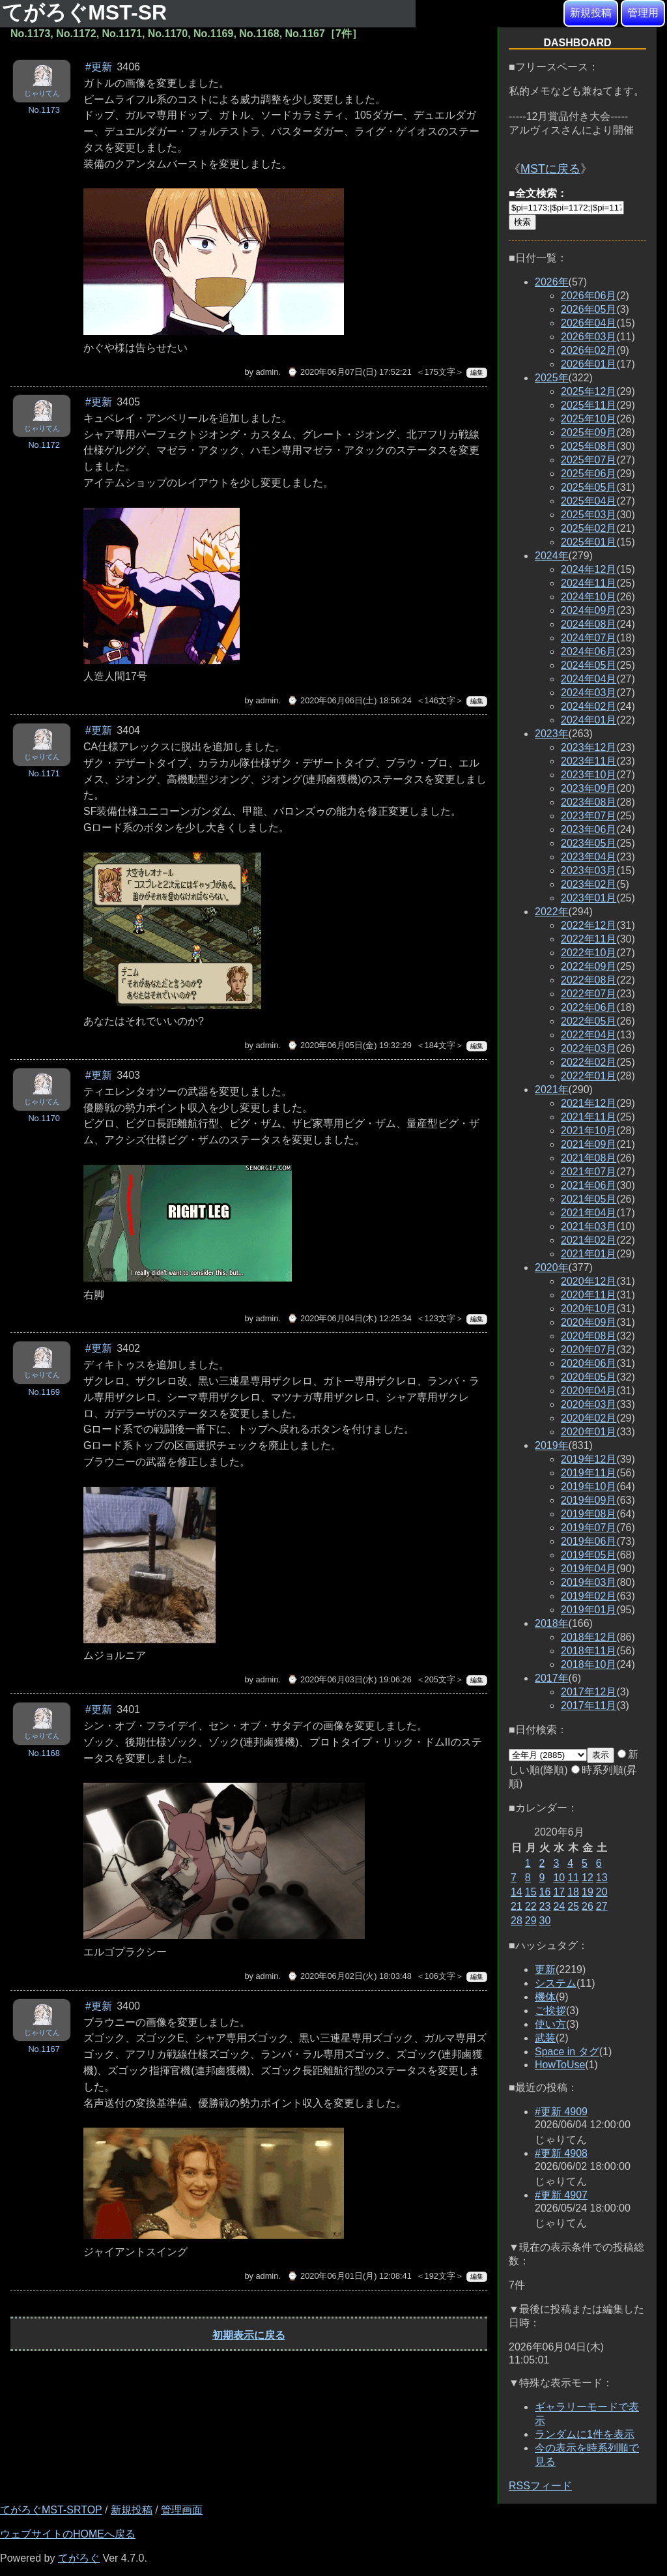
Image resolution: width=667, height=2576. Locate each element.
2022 (552, 911)
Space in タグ (567, 2051)
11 (573, 1877)
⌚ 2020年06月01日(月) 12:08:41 (349, 2276)
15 (531, 1891)
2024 (552, 555)
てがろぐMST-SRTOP (51, 2509)
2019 (552, 1445)
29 (531, 1920)
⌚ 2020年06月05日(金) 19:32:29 (349, 1045)
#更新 (98, 66)
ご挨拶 (550, 2010)
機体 (545, 1996)
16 (545, 1891)
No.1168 (43, 1753)
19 (587, 1891)
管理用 (643, 12)
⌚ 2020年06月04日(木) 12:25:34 (349, 1318)
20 (602, 1891)
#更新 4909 (561, 2111)
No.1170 (43, 1118)
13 (602, 1877)
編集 (476, 372)
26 (587, 1906)
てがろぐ (79, 2558)
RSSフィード (540, 2485)
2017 (552, 1678)
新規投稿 (591, 12)
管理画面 (182, 2509)
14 (516, 1891)
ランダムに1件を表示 (584, 2434)
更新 (545, 1969)
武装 (545, 2037)
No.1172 (43, 445)
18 (573, 1891)
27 (602, 1906)
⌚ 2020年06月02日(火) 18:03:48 (349, 1976)
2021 (552, 1089)
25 (573, 1906)
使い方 (550, 2024)
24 (559, 1906)
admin (266, 372)
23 (545, 1906)
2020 (552, 1267)
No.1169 (43, 1392)
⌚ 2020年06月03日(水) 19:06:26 (349, 1679)
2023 (552, 733)
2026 (552, 281)
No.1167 (43, 2049)
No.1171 (43, 773)
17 (559, 1891)
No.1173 (43, 110)
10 (559, 1877)
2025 (552, 377)
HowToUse (560, 2064)
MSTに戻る (550, 168)
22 (531, 1906)
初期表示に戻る (248, 2335)
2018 (552, 1623)
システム (555, 1983)
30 (545, 1920)
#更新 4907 (561, 2195)
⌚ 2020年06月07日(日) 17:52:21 (349, 372)
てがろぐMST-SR (87, 12)
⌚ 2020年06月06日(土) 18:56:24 (349, 700)
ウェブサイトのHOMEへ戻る (67, 2533)
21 (516, 1906)
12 (587, 1877)
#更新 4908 (561, 2153)
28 (516, 1920)
